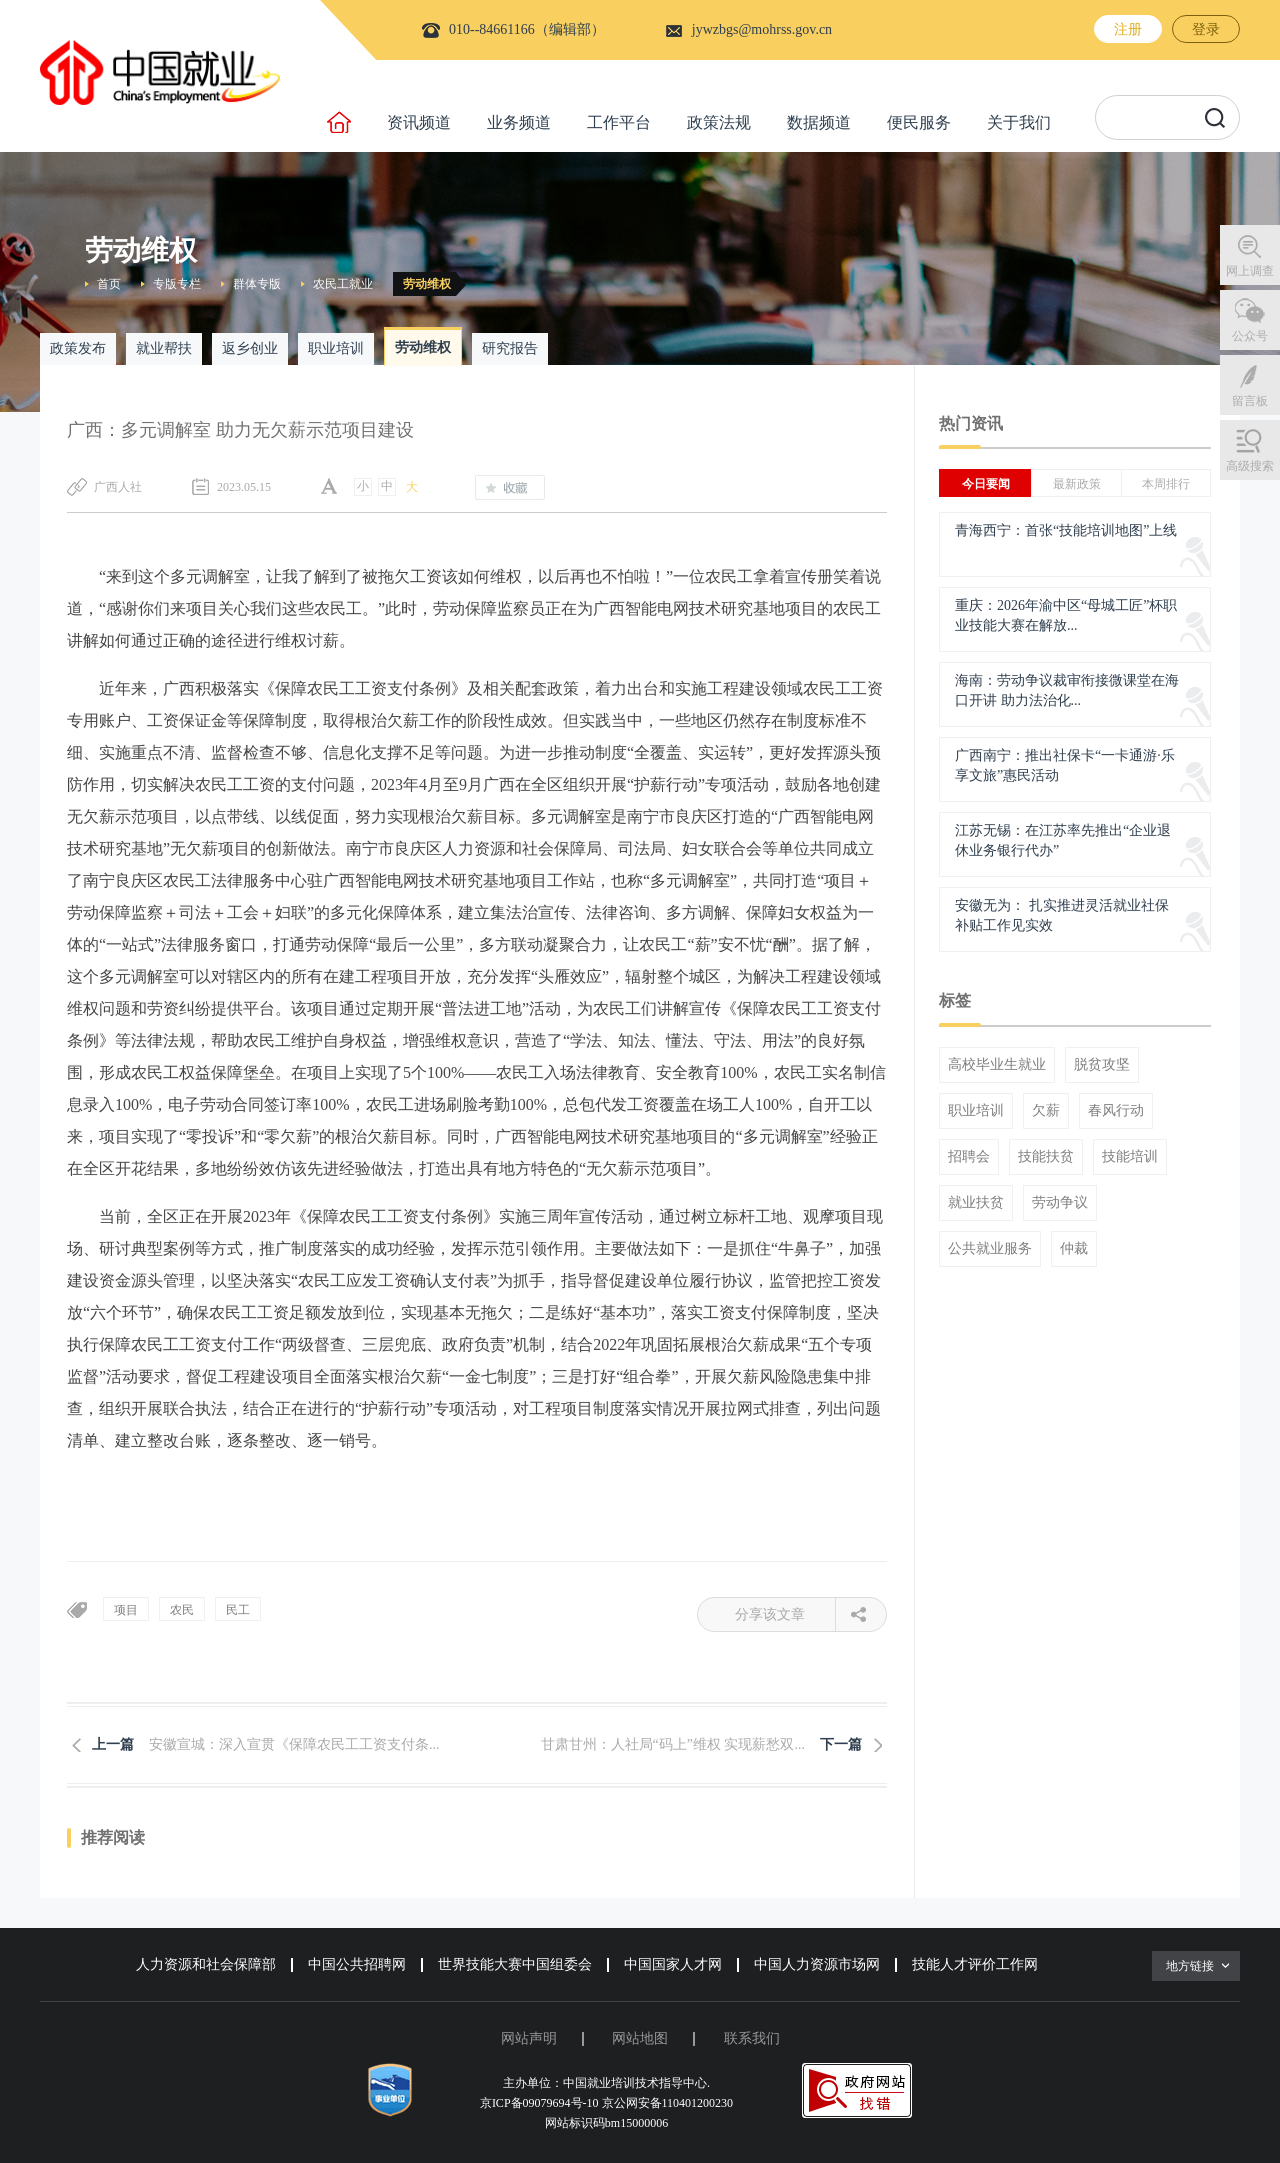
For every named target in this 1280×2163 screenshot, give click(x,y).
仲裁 (1074, 1249)
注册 (1128, 29)
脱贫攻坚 (1102, 1065)
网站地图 (640, 2038)
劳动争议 (1060, 1203)
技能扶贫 (1046, 1157)
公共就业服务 (990, 1249)
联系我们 (752, 2038)
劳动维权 (427, 284)
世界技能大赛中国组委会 (515, 1964)
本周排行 (1166, 484)
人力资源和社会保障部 (206, 1964)
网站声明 (529, 2038)
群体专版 (257, 284)
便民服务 (919, 122)
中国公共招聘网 (357, 1964)
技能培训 (1130, 1157)
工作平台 (619, 122)
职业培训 (336, 348)
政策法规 (719, 122)
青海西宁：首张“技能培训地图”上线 (1066, 530)
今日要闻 (986, 484)
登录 (1206, 29)
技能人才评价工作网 (975, 1964)
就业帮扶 (164, 348)
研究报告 (510, 348)
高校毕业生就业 (997, 1065)
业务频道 (519, 122)
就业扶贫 (976, 1203)
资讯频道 (419, 122)
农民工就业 (343, 284)
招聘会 (969, 1157)
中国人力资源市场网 (817, 1964)
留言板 (1250, 401)
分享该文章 (785, 1614)
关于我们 (1019, 122)
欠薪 (1046, 1111)
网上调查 (1250, 271)
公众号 (1250, 336)
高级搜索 (1250, 466)
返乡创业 (250, 348)
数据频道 (819, 122)
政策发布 (78, 348)
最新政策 (1077, 484)
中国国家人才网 (673, 1964)
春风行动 (1116, 1111)
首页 (109, 284)
